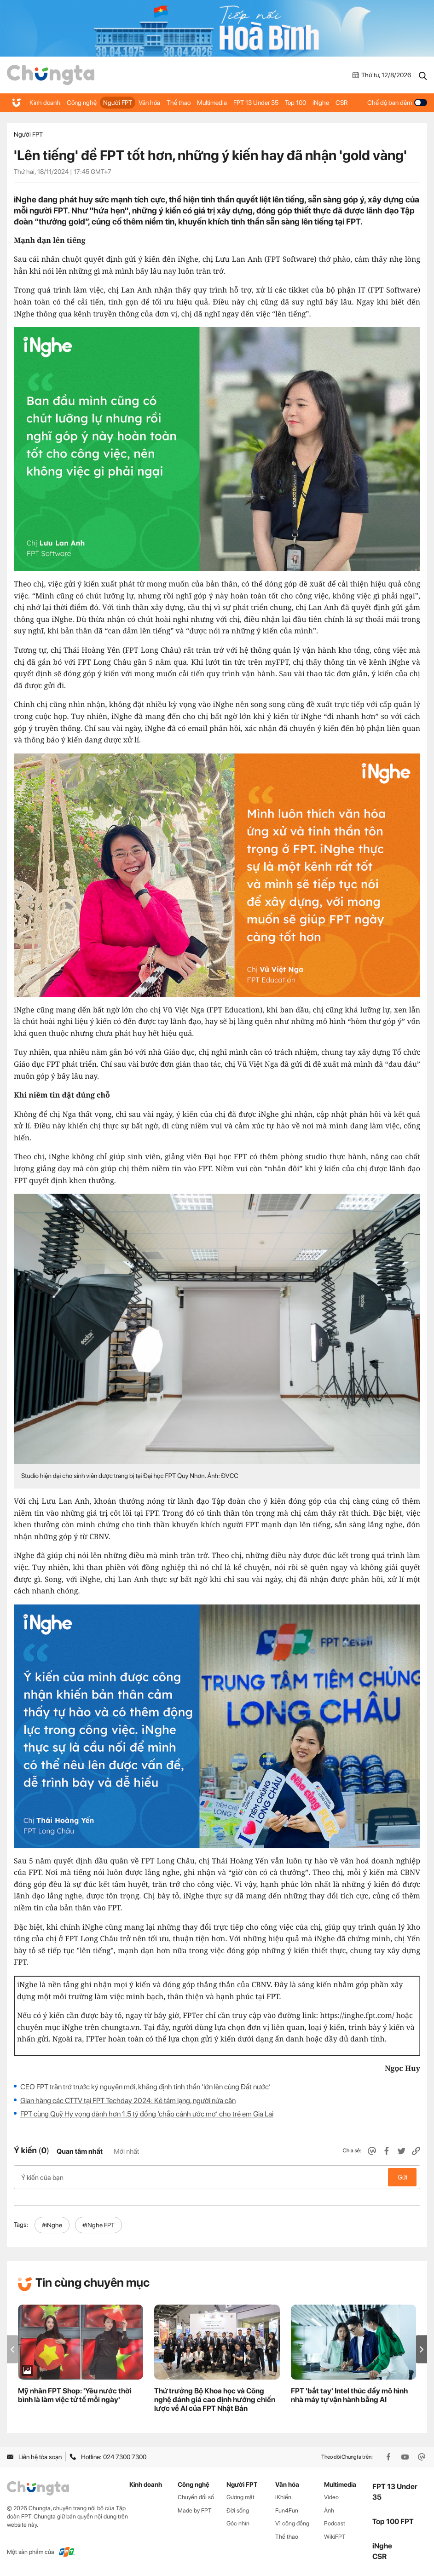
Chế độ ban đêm (397, 102)
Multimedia (212, 102)
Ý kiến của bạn (217, 2177)
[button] (421, 2349)
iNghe (320, 102)
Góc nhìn (237, 2523)
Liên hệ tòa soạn (34, 2457)
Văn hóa (149, 102)
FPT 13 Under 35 (255, 102)
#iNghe (52, 2225)
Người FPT (117, 102)
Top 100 (295, 102)
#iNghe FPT (98, 2225)
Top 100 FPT (393, 2521)
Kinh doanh (44, 102)
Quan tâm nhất (80, 2151)
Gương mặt (240, 2497)
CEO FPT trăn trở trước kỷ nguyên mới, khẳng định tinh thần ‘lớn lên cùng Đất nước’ (145, 2086)
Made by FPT (195, 2510)
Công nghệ (82, 102)
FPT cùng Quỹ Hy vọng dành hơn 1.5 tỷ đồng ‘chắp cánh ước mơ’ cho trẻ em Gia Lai (146, 2114)
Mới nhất (126, 2151)
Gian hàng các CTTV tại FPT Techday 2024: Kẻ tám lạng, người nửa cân (128, 2100)
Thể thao (179, 102)
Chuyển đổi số (196, 2497)
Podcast (334, 2523)
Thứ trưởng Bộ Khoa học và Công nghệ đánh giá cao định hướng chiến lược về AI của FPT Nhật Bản (214, 2399)
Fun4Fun (286, 2510)
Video (331, 2497)
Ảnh (329, 2510)
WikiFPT (335, 2536)
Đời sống (237, 2510)
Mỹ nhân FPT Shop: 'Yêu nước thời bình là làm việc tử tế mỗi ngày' (75, 2395)
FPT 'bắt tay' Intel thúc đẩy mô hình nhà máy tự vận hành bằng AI (349, 2395)
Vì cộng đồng (292, 2523)
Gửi (402, 2177)
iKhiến (283, 2497)
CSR (341, 102)
